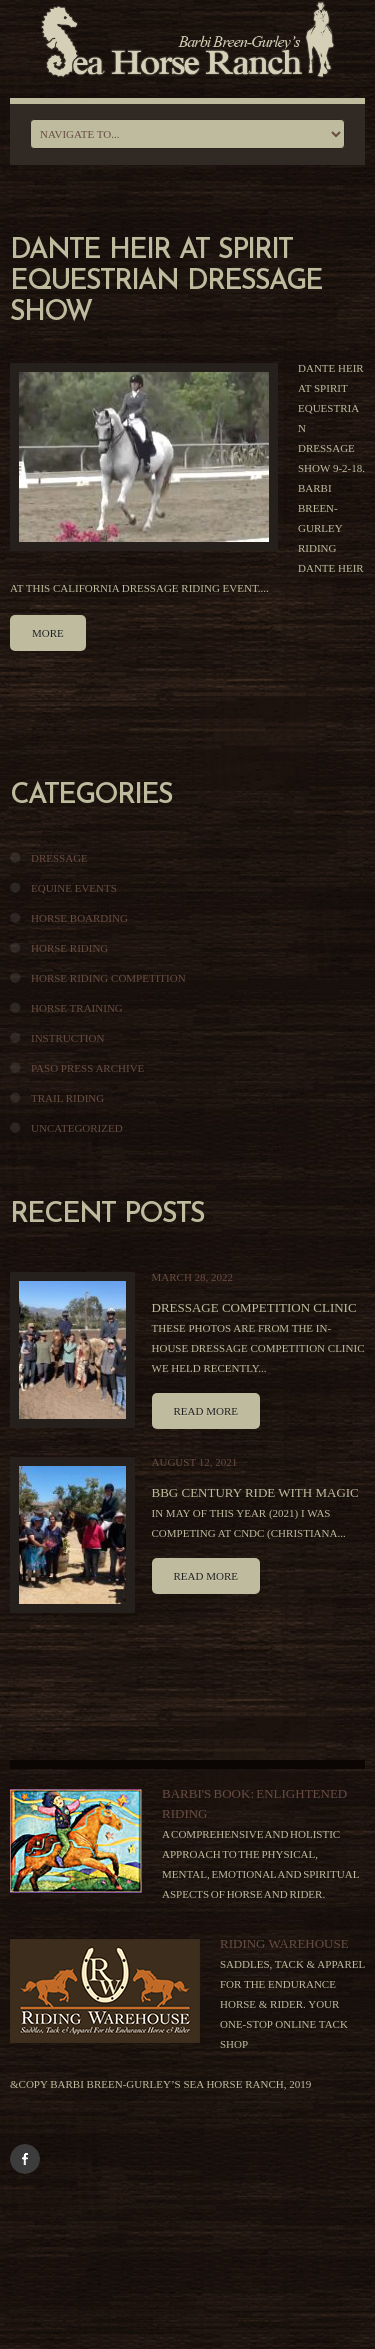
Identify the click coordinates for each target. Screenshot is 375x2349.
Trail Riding (67, 1098)
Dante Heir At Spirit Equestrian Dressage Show (166, 282)
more (48, 633)
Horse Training (77, 1008)
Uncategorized (77, 1128)
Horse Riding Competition (108, 978)
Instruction (67, 1038)
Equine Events (74, 888)
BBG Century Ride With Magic (255, 1492)
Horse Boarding (79, 918)
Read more (206, 1411)
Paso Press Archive (87, 1068)
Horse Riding (69, 948)
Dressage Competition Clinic (254, 1307)
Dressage (59, 858)
